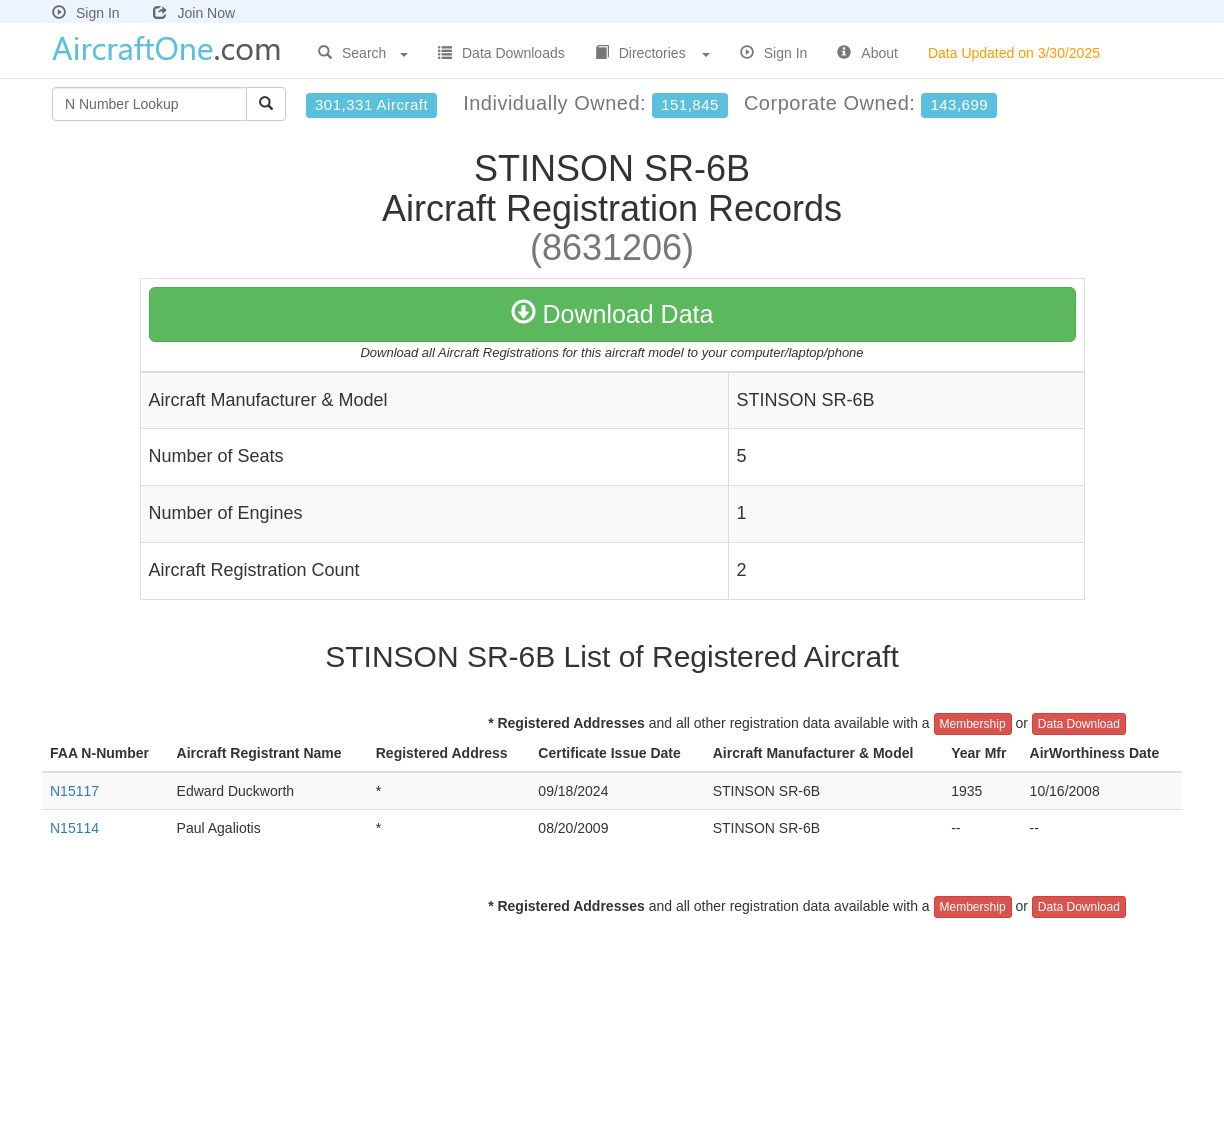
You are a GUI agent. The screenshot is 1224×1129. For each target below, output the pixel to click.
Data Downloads (501, 53)
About (867, 53)
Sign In (86, 13)
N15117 (74, 791)
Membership (973, 724)
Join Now (194, 13)
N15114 (74, 828)
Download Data (612, 314)
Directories (652, 53)
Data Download (1079, 724)
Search (363, 53)
